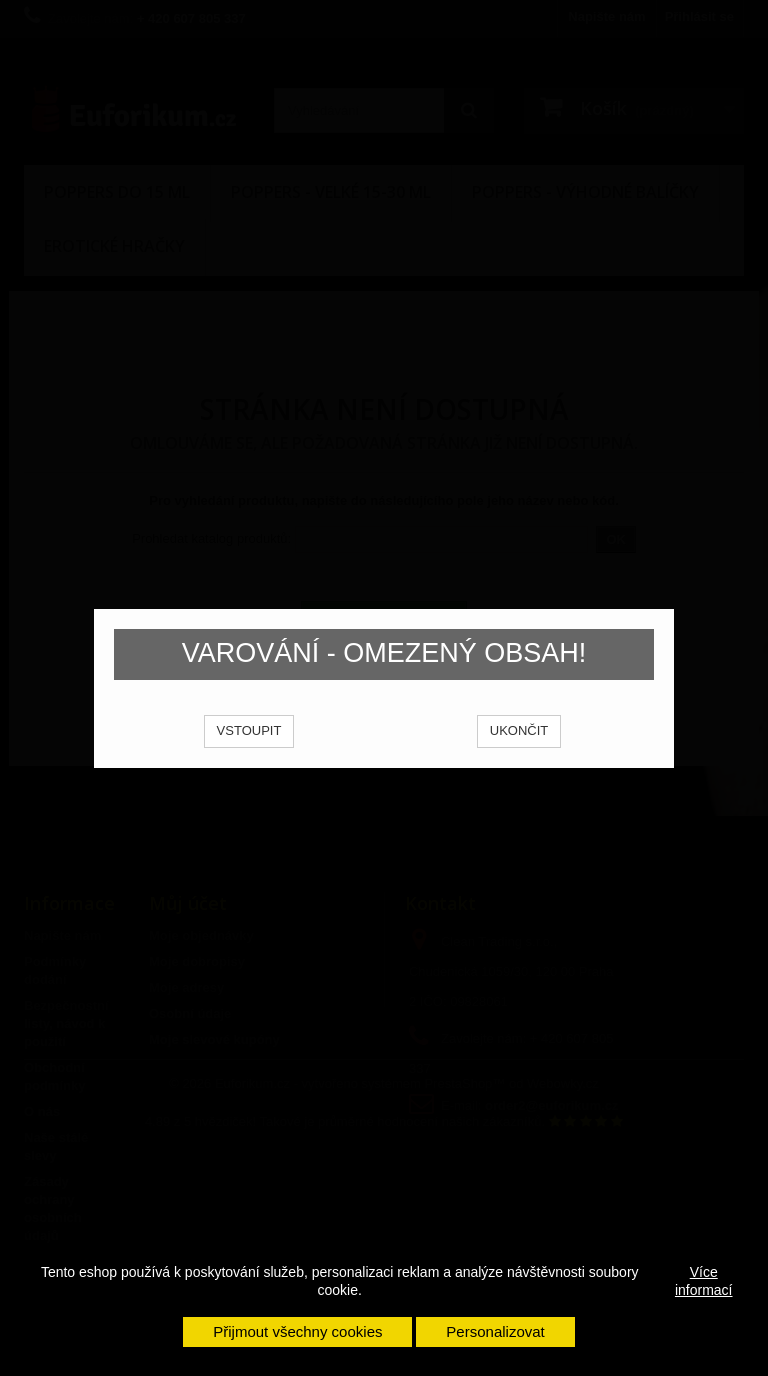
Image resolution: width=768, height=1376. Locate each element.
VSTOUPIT (249, 757)
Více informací (704, 1281)
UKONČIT (519, 757)
